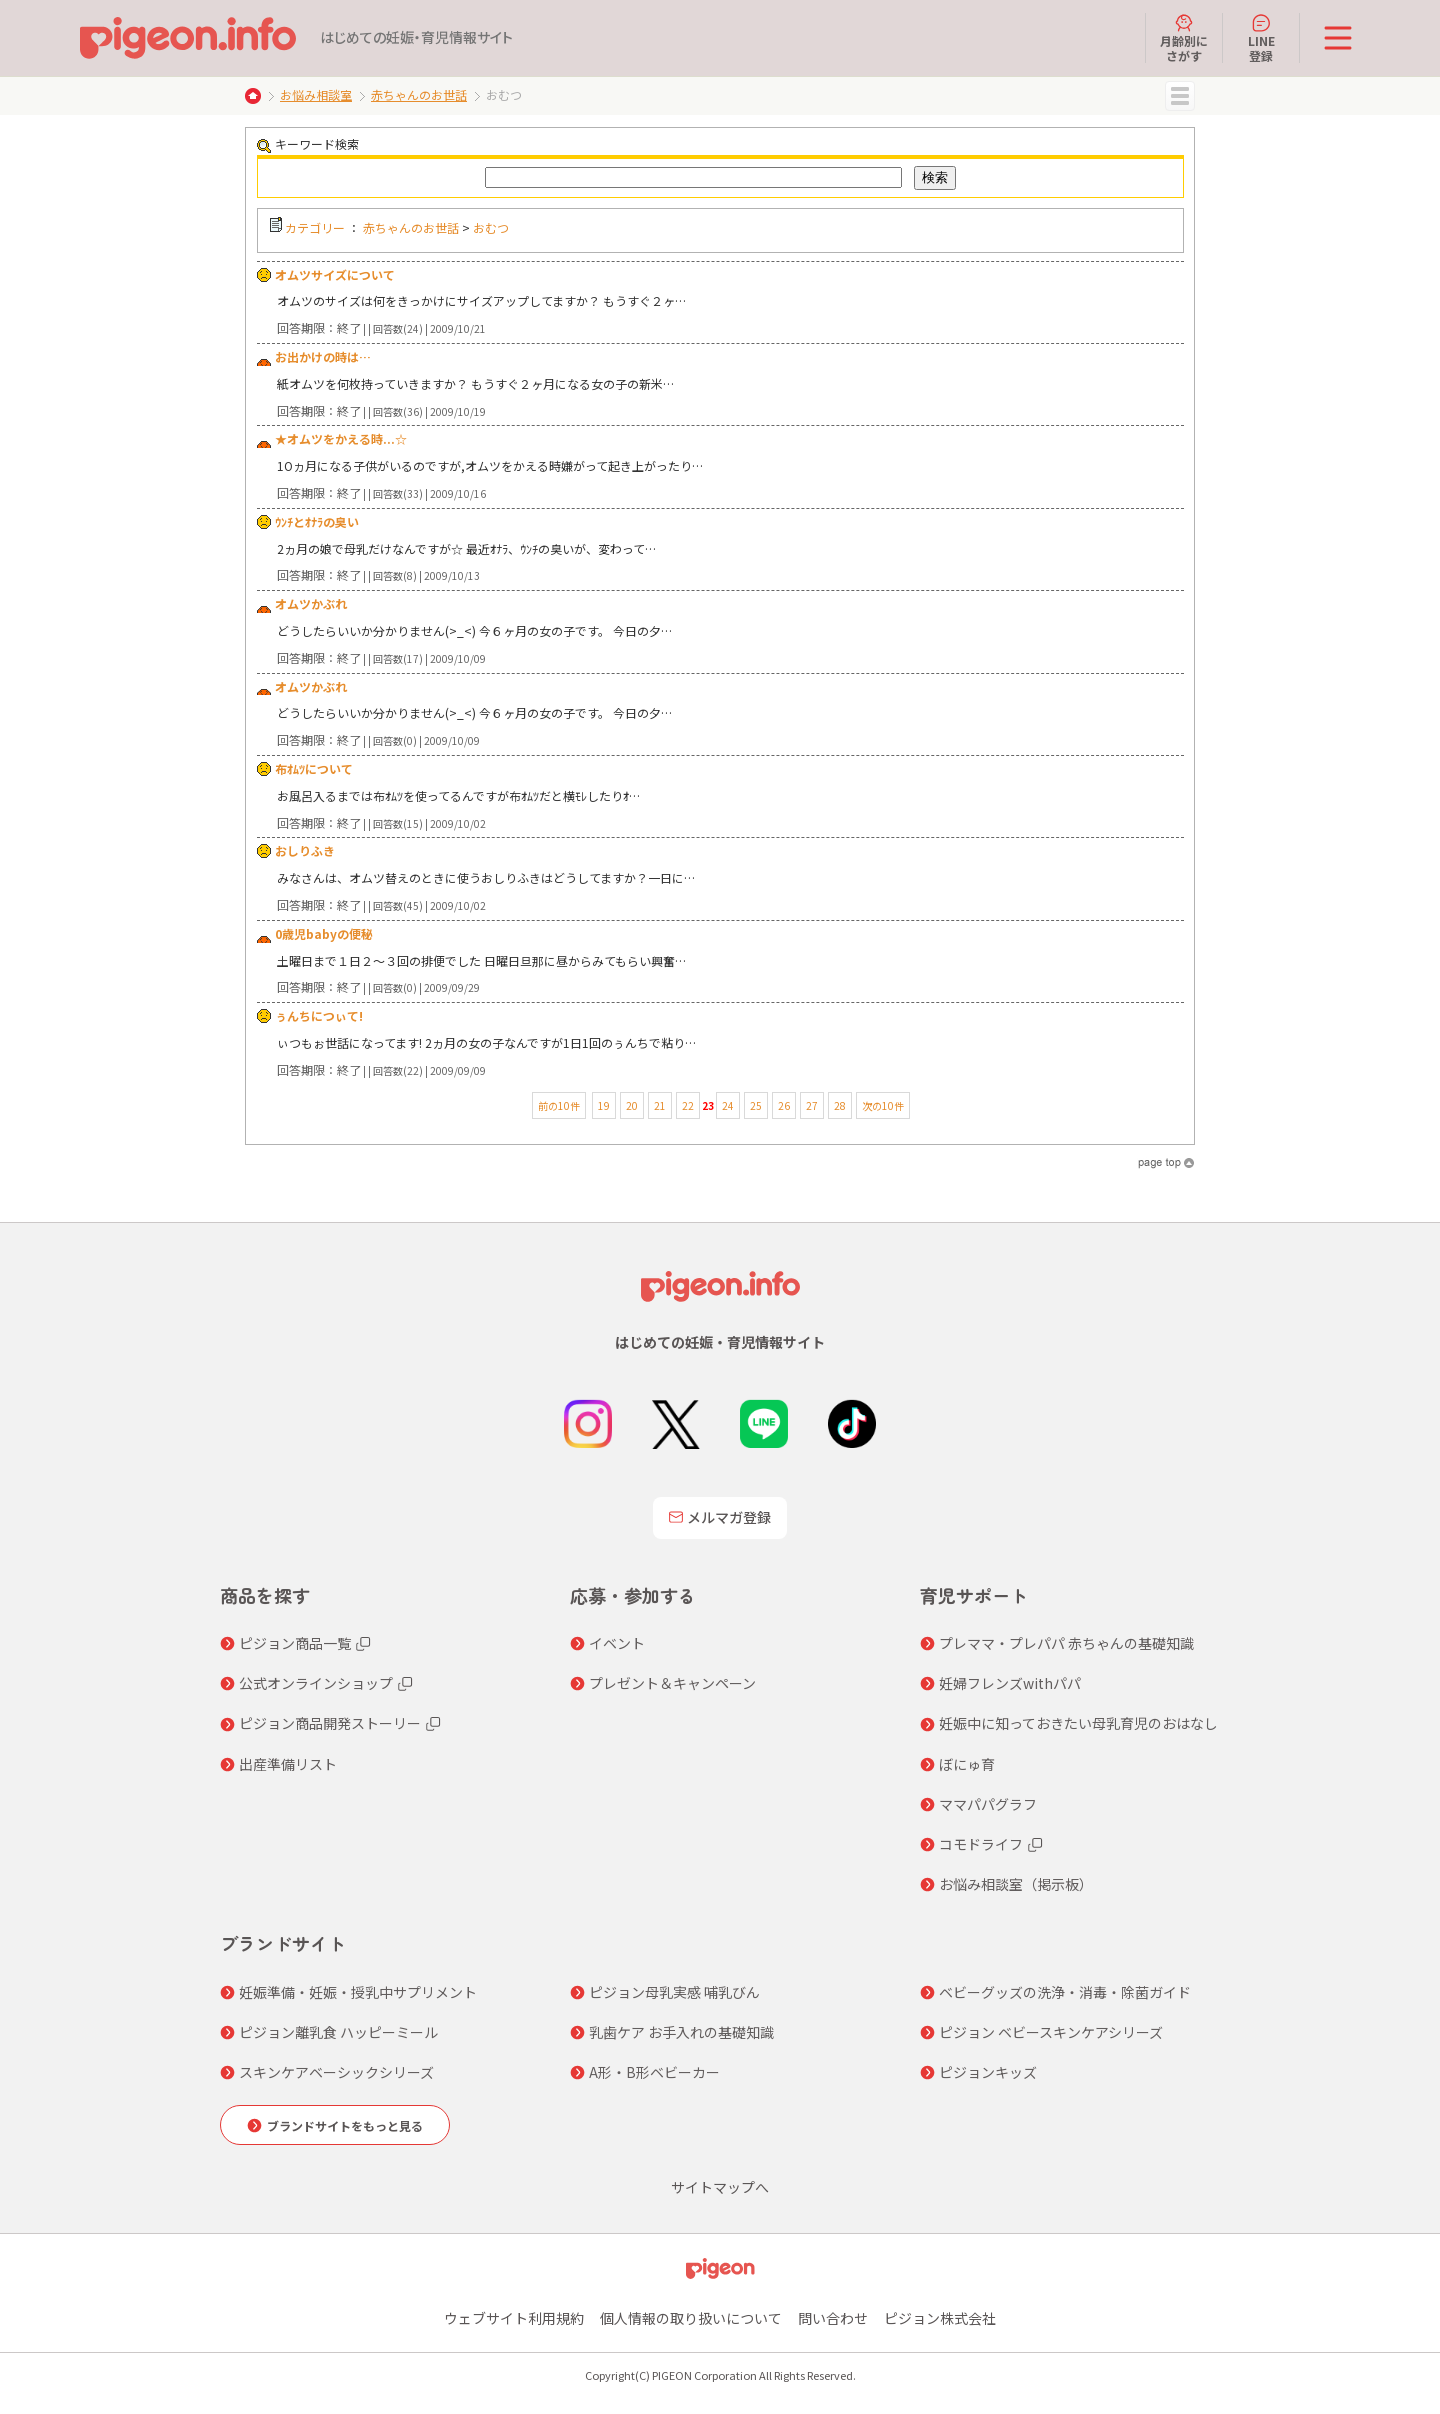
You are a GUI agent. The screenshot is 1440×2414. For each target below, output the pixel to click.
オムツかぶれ (311, 603)
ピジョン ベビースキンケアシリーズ (1051, 2032)
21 (660, 1105)
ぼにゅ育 (967, 1764)
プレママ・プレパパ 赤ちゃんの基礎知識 (1066, 1643)
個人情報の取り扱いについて (691, 2318)
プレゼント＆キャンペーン (672, 1683)
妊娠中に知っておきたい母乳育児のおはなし (1078, 1723)
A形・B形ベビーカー (654, 2072)
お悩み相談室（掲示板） (1016, 1884)
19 (604, 1105)
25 (756, 1105)
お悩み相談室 (316, 94)
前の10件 (559, 1105)
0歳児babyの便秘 (324, 933)
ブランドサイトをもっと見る (345, 2125)
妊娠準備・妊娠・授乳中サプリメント (358, 1992)
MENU (1180, 96)
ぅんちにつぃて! (319, 1015)
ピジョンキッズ (988, 2072)
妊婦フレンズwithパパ (1010, 1683)
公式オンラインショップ (316, 1683)
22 (688, 1105)
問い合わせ (833, 2318)
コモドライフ (981, 1844)
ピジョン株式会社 (940, 2318)
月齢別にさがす (1184, 38)
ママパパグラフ (988, 1804)
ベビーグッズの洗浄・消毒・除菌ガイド (1065, 1992)
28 (840, 1105)
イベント (617, 1643)
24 (728, 1105)
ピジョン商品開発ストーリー (330, 1723)
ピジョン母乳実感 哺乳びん (674, 1992)
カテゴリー (315, 227)
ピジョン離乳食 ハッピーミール (338, 2032)
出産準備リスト (288, 1764)
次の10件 (883, 1105)
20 (632, 1105)
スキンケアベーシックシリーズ (336, 2072)
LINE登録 (1261, 38)
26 (784, 1105)
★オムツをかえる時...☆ (341, 438)
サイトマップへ (720, 2187)
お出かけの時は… (323, 356)
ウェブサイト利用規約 (514, 2318)
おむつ (491, 227)
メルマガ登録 (720, 1517)
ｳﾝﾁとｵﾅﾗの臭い (317, 521)
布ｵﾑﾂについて (314, 768)
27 (812, 1105)
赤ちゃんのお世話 (419, 94)
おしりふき (305, 850)
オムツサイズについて (335, 274)
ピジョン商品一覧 (295, 1643)
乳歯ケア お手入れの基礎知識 (681, 2032)
